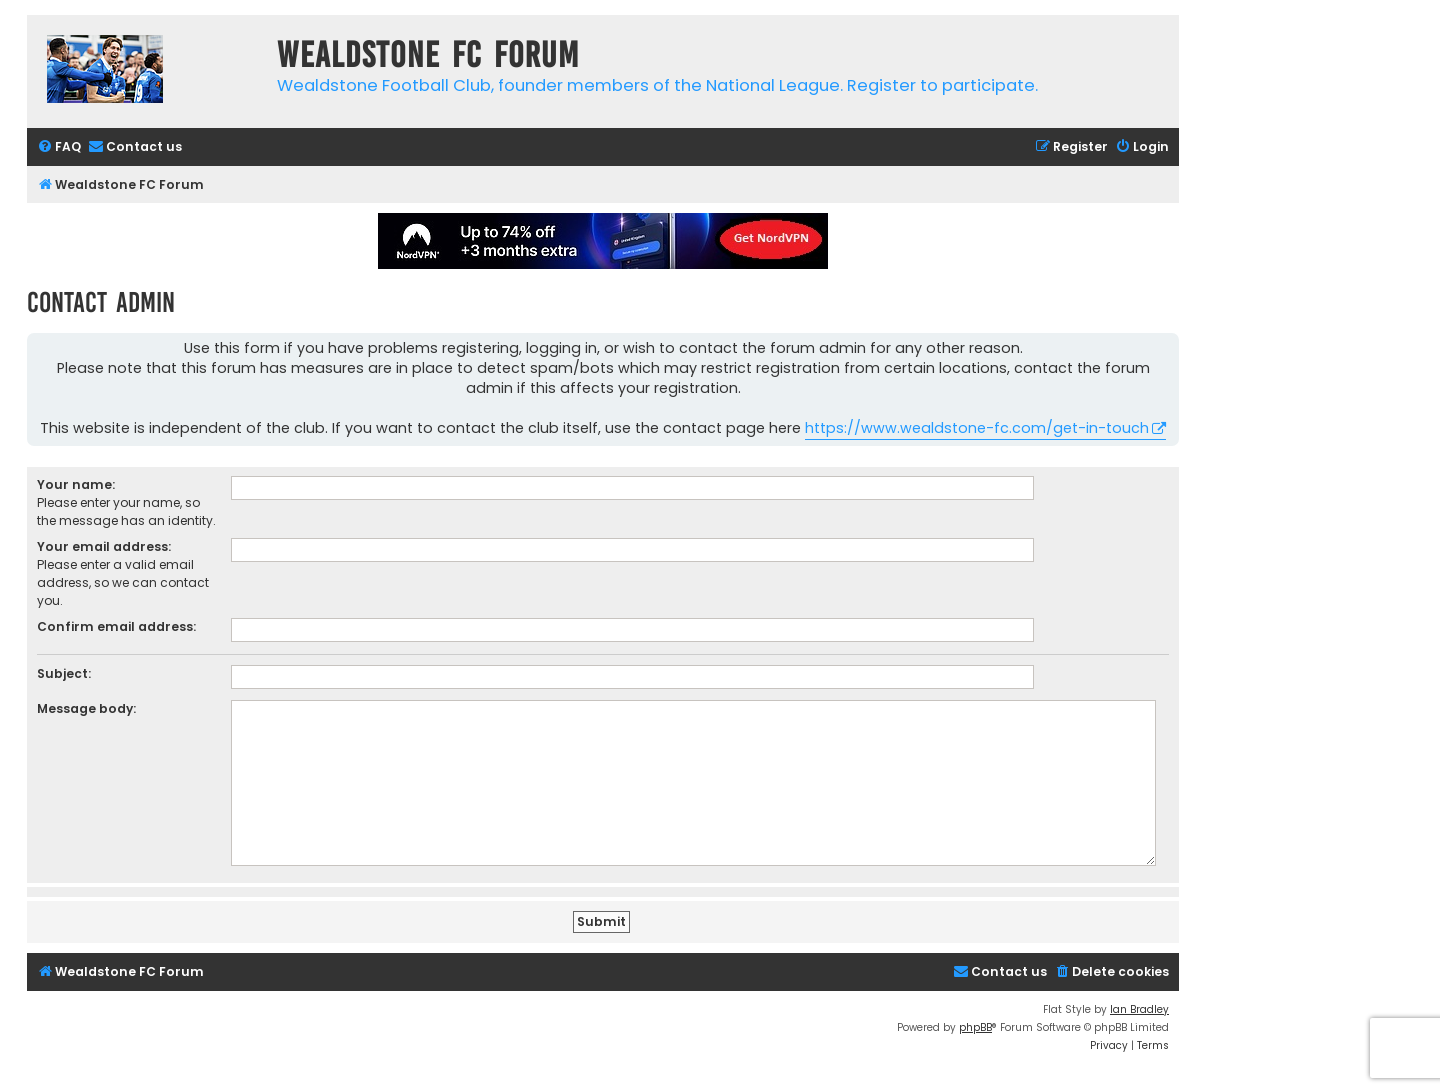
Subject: (64, 673)
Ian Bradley (1139, 1009)
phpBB (975, 1027)
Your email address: (104, 546)
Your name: (76, 484)
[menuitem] (59, 147)
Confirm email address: (116, 626)
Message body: (86, 708)
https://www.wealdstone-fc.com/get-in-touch (977, 428)
